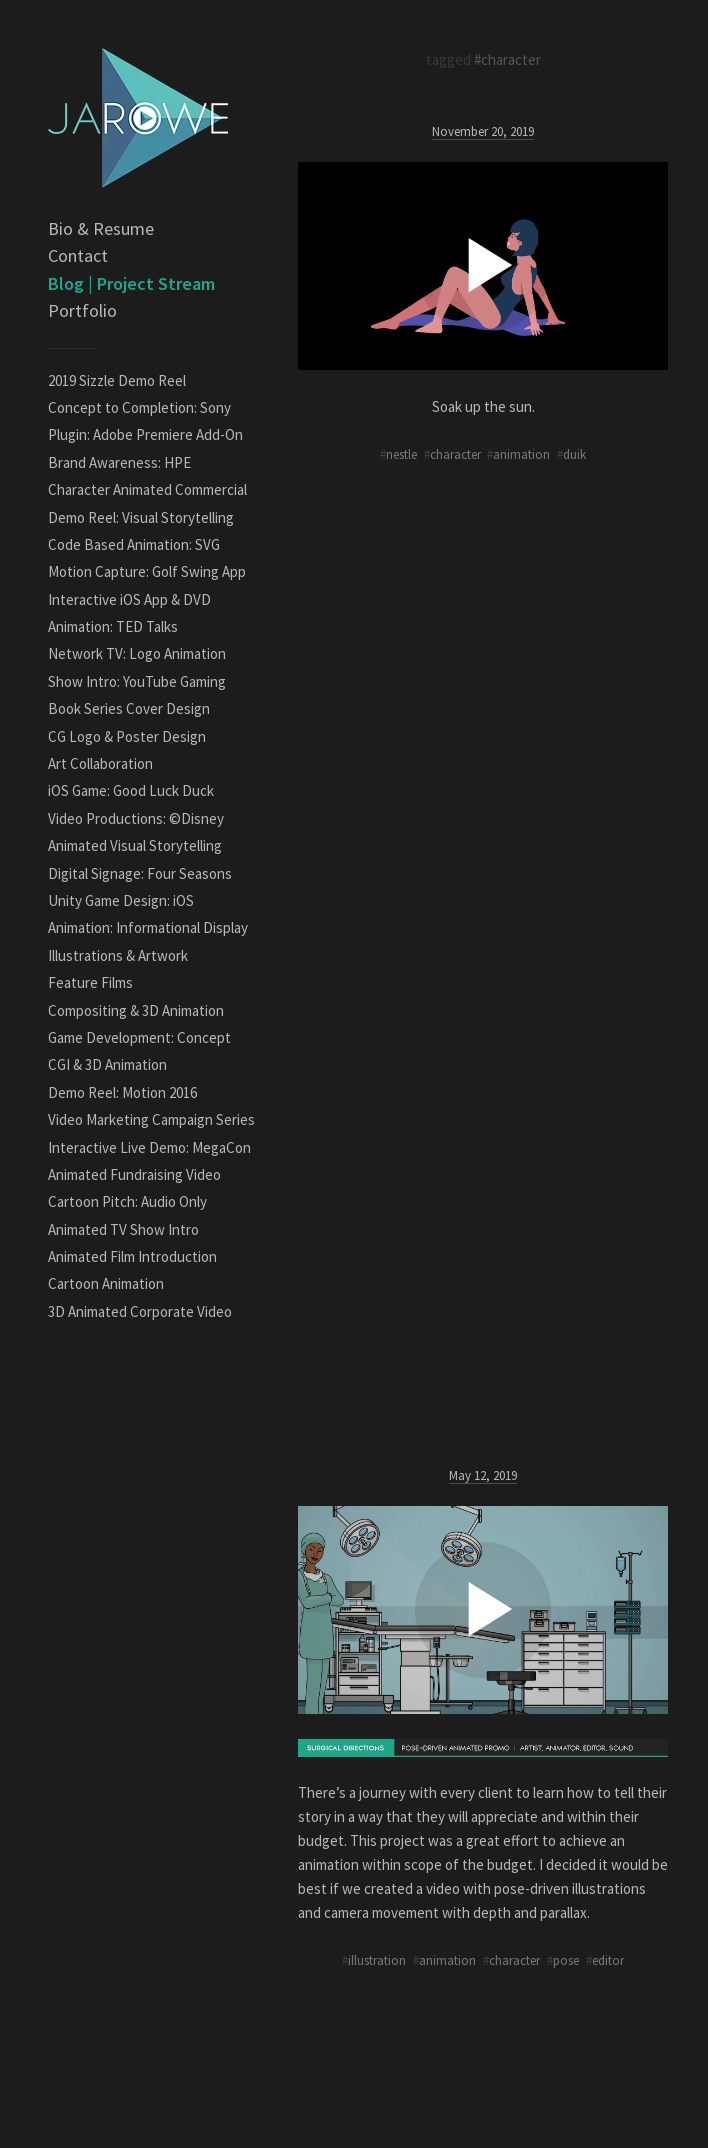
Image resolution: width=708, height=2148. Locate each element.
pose (566, 1960)
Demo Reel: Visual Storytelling (141, 517)
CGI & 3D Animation (107, 1064)
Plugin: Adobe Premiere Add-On (145, 434)
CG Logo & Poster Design (127, 736)
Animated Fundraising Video (134, 1174)
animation (521, 454)
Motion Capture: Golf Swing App (147, 571)
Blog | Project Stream (131, 283)
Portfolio (82, 310)
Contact (78, 255)
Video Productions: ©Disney (136, 818)
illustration (377, 1960)
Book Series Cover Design (129, 708)
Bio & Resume (101, 228)
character (455, 454)
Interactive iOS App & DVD (129, 599)
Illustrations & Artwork (118, 955)
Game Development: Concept (139, 1037)
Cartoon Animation (106, 1283)
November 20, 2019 (483, 131)
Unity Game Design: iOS (121, 900)
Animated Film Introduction (132, 1256)
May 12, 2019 (483, 1475)
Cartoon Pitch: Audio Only (127, 1201)
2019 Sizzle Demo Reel (117, 380)
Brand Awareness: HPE (119, 462)
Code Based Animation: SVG (134, 544)
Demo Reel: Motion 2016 (122, 1092)
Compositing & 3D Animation (136, 1010)
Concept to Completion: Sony (139, 407)
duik (574, 454)
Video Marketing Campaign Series (151, 1119)
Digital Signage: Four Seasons (140, 873)
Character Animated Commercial (147, 489)
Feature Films (90, 982)
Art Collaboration (100, 763)
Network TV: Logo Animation (137, 653)
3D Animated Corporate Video (140, 1311)
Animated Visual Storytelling (135, 845)
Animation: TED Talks (113, 626)
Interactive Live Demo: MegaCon (149, 1147)
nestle (401, 454)
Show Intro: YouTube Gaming (137, 681)
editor (608, 1960)
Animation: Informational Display (148, 927)
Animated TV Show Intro (123, 1229)
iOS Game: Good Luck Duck (131, 790)
